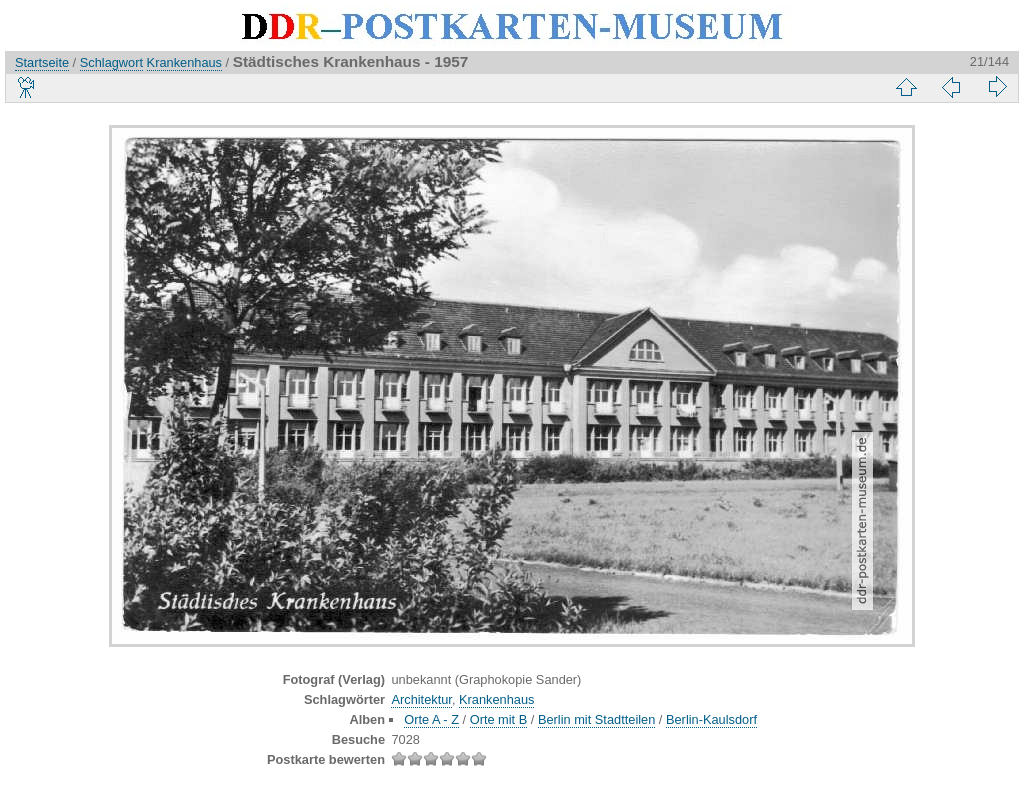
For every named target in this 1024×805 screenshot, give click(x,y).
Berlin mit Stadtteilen (596, 719)
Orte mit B (499, 719)
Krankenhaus (184, 62)
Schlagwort (111, 62)
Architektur (421, 699)
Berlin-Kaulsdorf (711, 719)
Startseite (42, 62)
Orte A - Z (431, 719)
